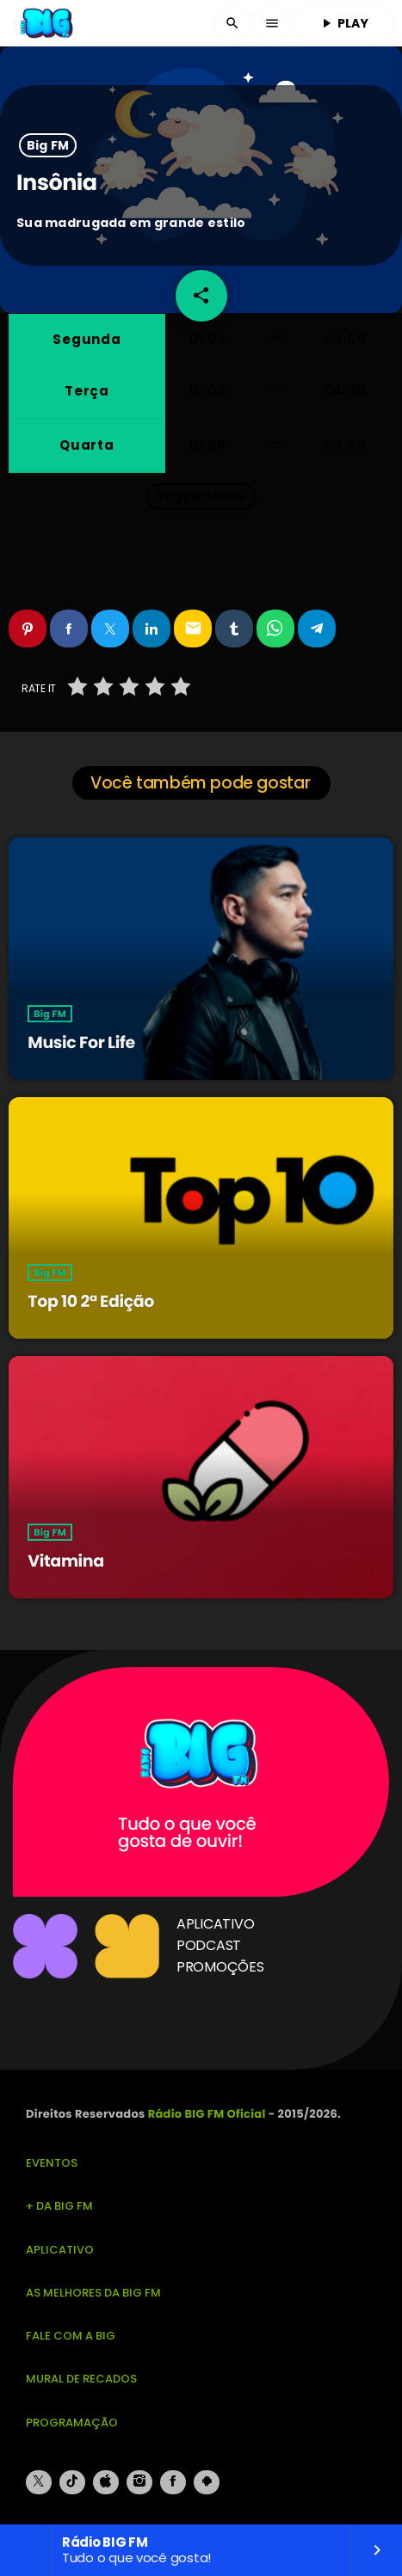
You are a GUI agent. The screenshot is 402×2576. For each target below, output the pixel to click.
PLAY (343, 23)
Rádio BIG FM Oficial (207, 2114)
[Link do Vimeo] (47, 23)
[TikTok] (72, 2482)
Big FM (48, 145)
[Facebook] (173, 2482)
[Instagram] (139, 2482)
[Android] (207, 2482)
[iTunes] (106, 2482)
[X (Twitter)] (39, 2482)
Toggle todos (201, 496)
